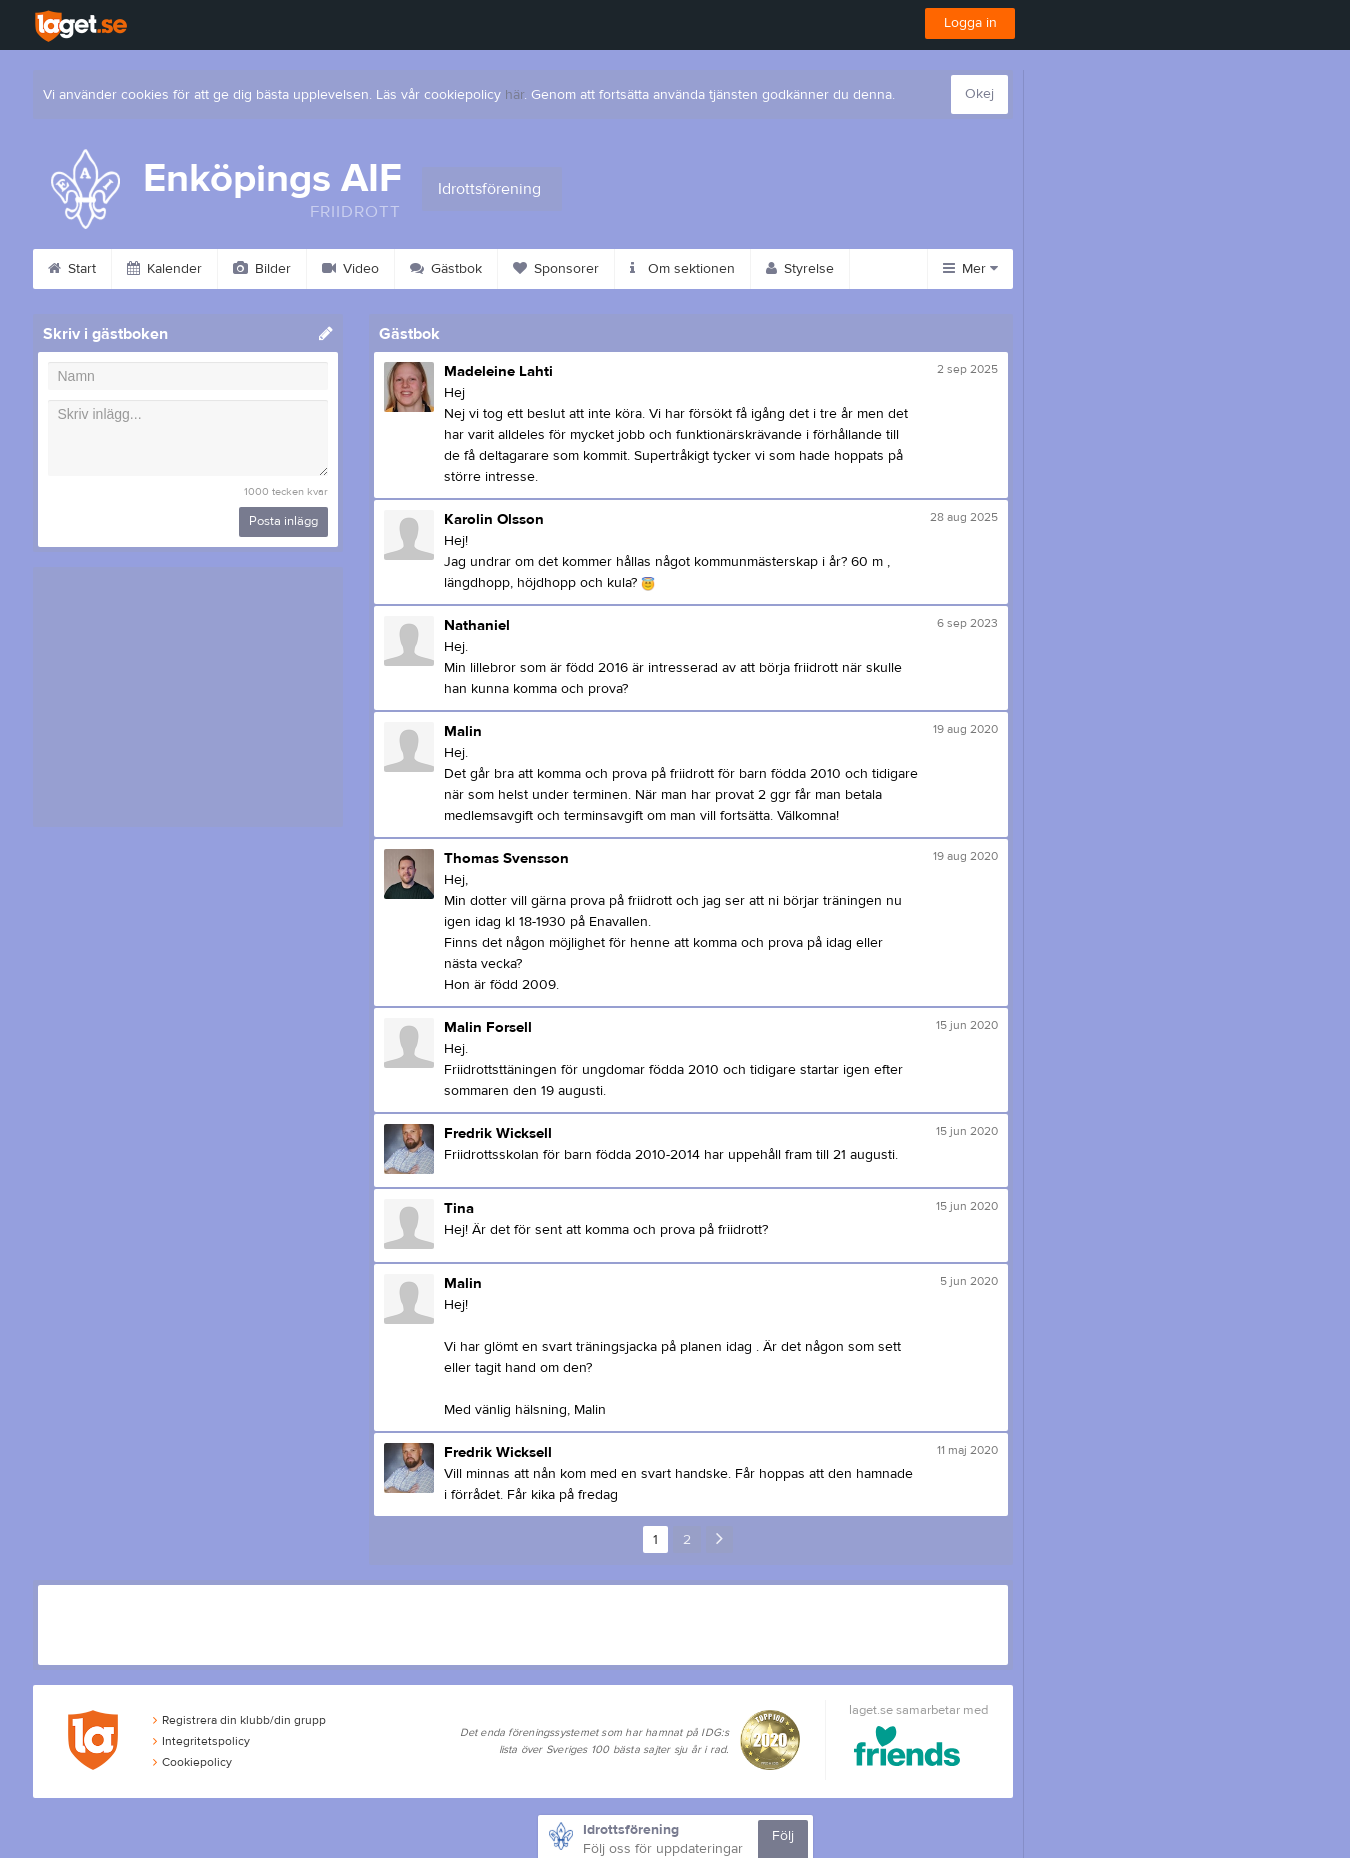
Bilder (262, 269)
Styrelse (800, 269)
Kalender (164, 269)
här (514, 95)
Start (72, 269)
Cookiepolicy (192, 1762)
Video (350, 269)
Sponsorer (556, 269)
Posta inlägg (283, 521)
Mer (970, 269)
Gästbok (446, 269)
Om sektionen (682, 269)
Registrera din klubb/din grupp (239, 1720)
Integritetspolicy (201, 1741)
